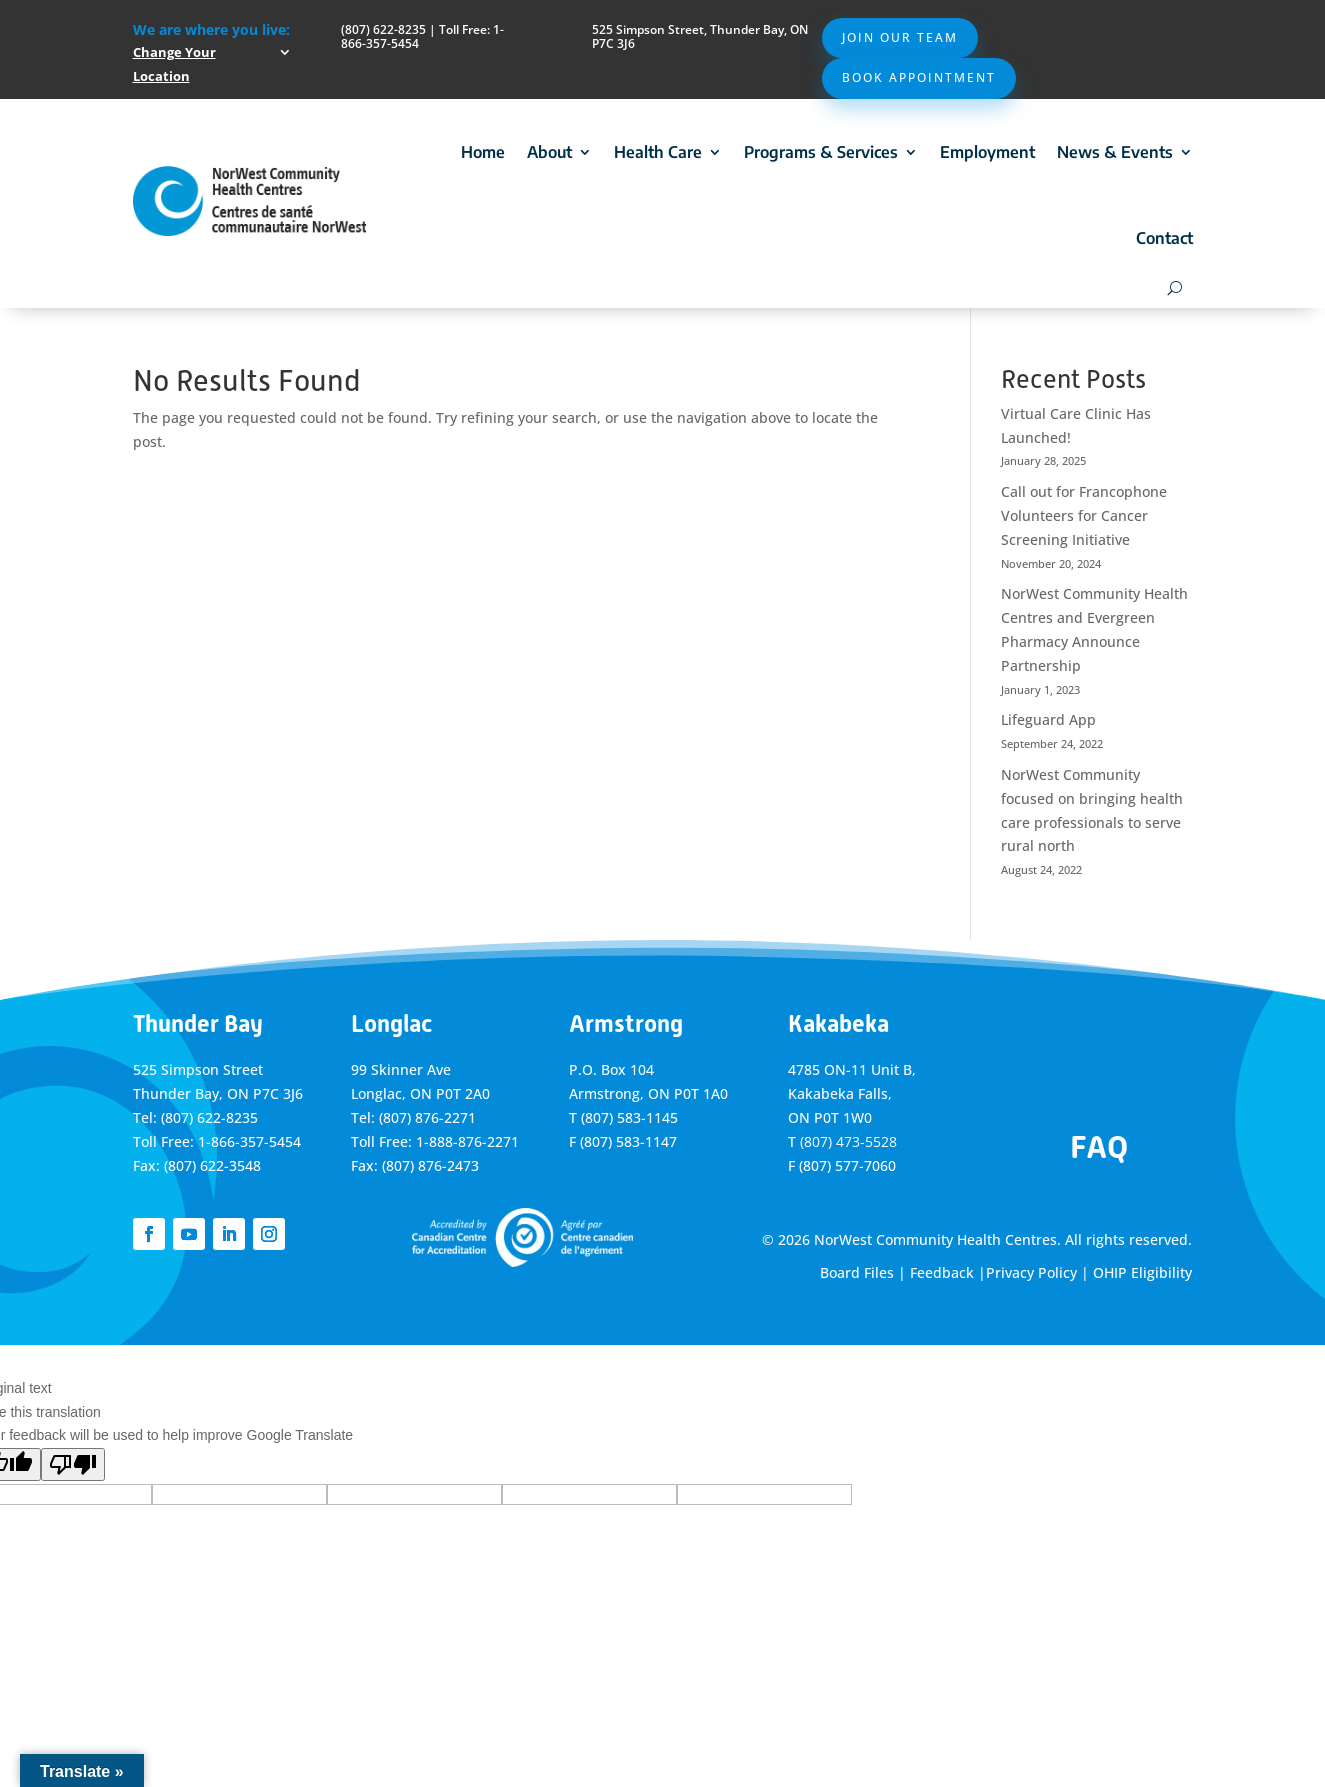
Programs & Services (821, 152)
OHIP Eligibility (1142, 1272)
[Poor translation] (73, 1464)
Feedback (942, 1272)
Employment (987, 152)
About (549, 152)
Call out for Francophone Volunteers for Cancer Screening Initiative (1084, 515)
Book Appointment (919, 77)
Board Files (857, 1272)
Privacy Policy (1031, 1272)
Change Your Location (174, 64)
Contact (1164, 238)
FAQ (1099, 1147)
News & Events (1115, 152)
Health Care (658, 152)
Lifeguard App (1048, 719)
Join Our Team (900, 37)
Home (483, 152)
